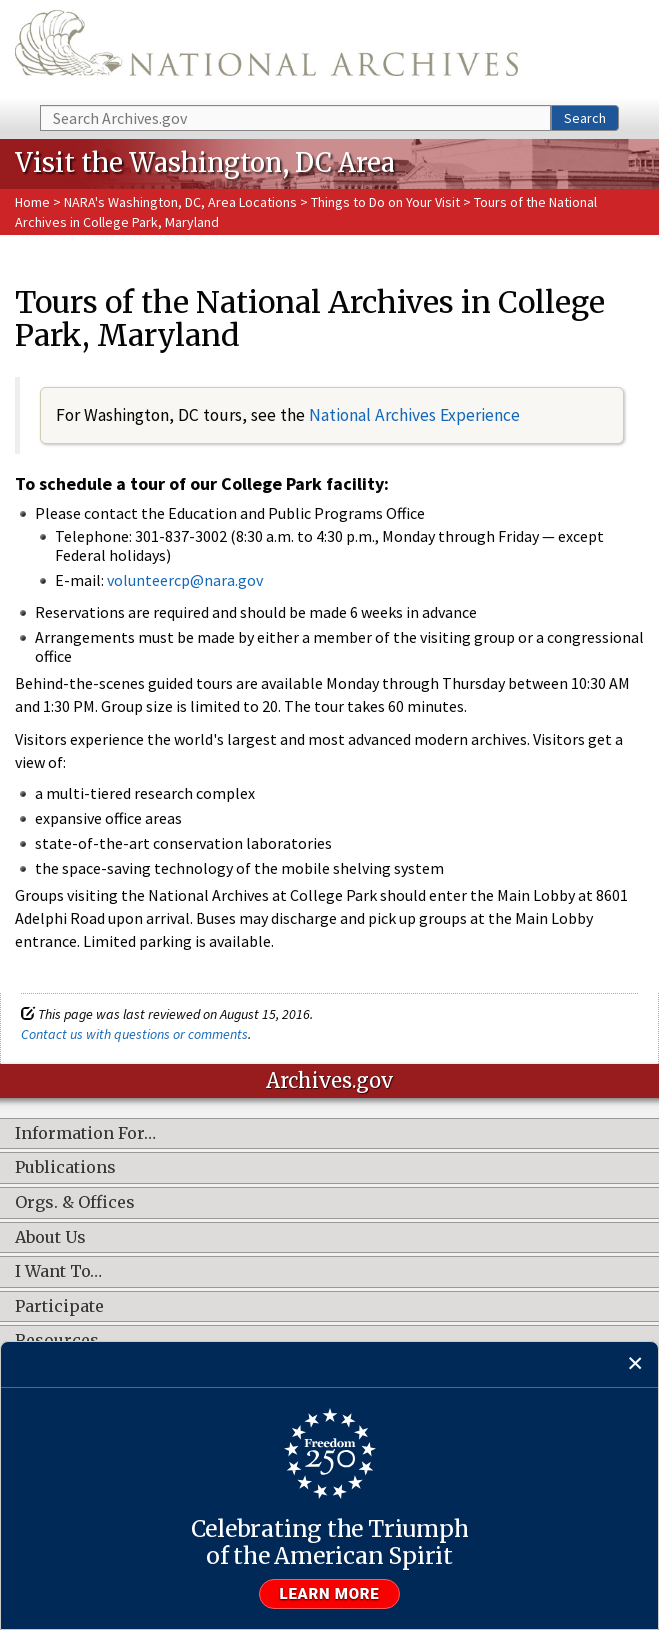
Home (32, 202)
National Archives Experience (414, 415)
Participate (59, 1307)
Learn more (330, 1594)
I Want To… (58, 1272)
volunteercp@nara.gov (185, 580)
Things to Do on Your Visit (385, 202)
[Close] (635, 1364)
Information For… (85, 1134)
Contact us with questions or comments (134, 1034)
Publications (65, 1168)
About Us (50, 1238)
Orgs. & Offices (75, 1203)
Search (585, 118)
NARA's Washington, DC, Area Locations (180, 202)
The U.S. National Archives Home (266, 51)
